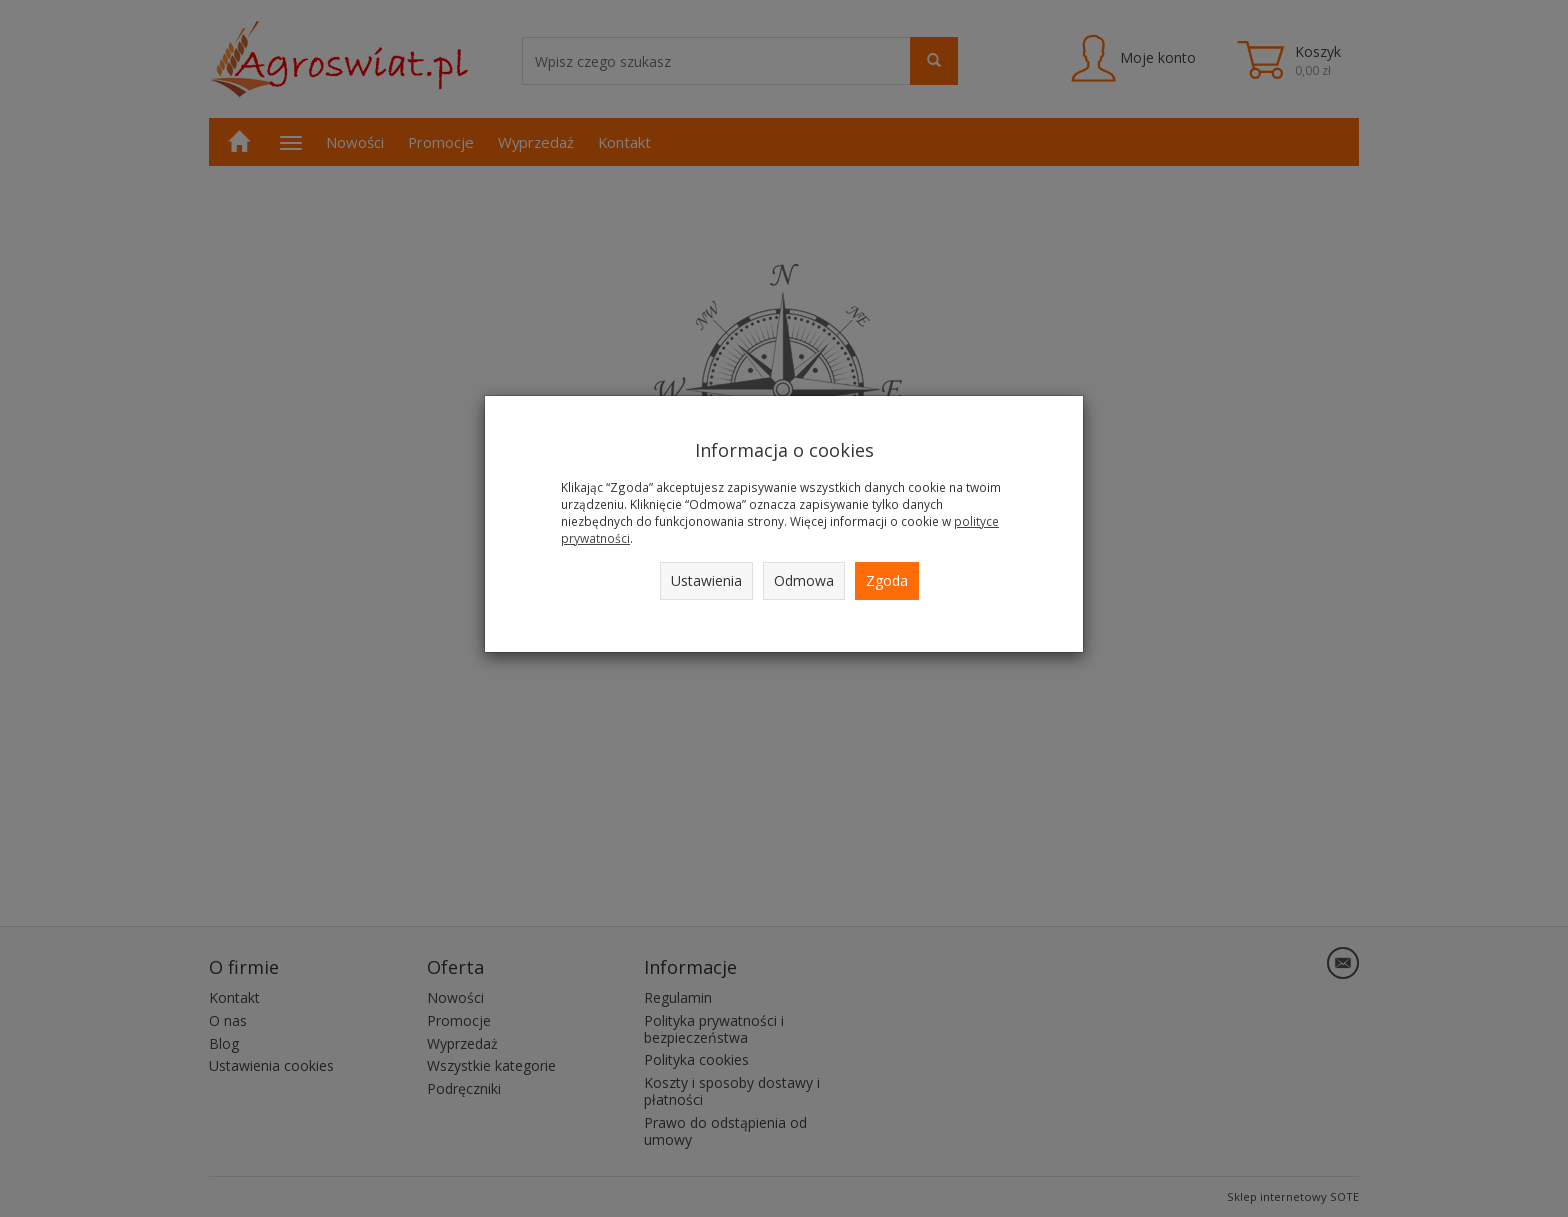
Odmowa (804, 580)
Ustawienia (706, 580)
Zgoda (887, 580)
